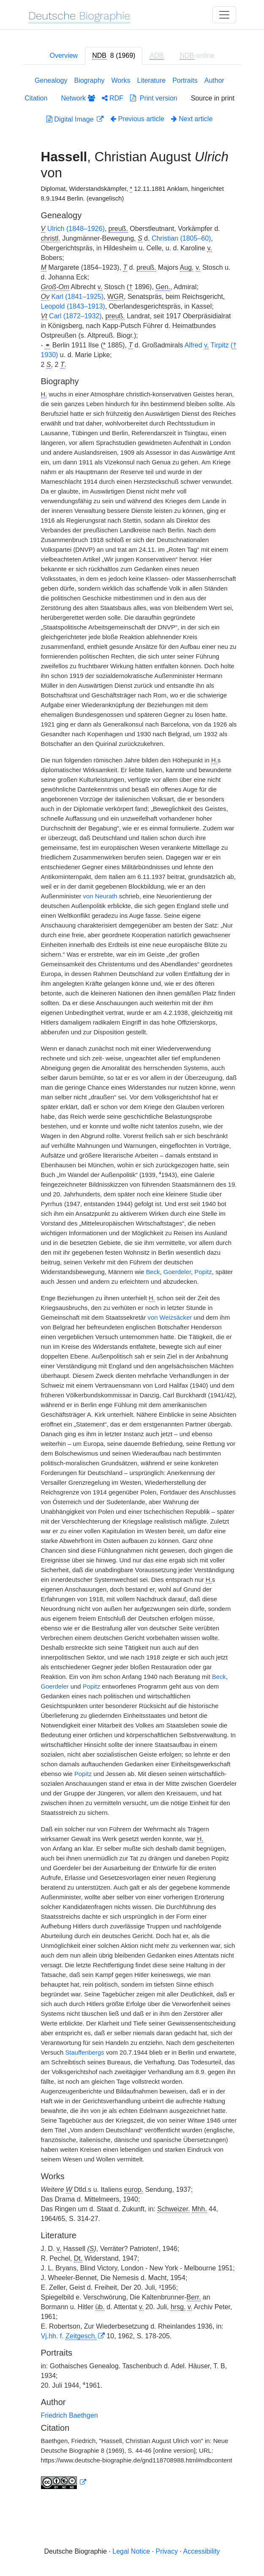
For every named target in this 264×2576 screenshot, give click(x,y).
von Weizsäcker (169, 1317)
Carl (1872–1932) (75, 316)
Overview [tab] (63, 55)
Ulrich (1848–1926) (76, 228)
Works (121, 80)
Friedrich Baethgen (69, 2415)
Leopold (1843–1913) (73, 306)
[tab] (113, 56)
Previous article (137, 118)
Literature (151, 80)
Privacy (167, 2551)
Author (214, 80)
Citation (35, 98)
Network (78, 98)
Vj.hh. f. (69, 2336)
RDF (112, 98)
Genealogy (51, 80)
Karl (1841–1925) (77, 296)
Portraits (185, 80)
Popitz (203, 1272)
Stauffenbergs (84, 2052)
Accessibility (201, 2551)
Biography (89, 80)
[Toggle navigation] (224, 14)
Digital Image (70, 119)
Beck (153, 1272)
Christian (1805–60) (181, 238)
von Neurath (100, 896)
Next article (191, 118)
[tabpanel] (132, 1284)
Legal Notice (131, 2551)
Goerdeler (177, 1272)
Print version (153, 98)
